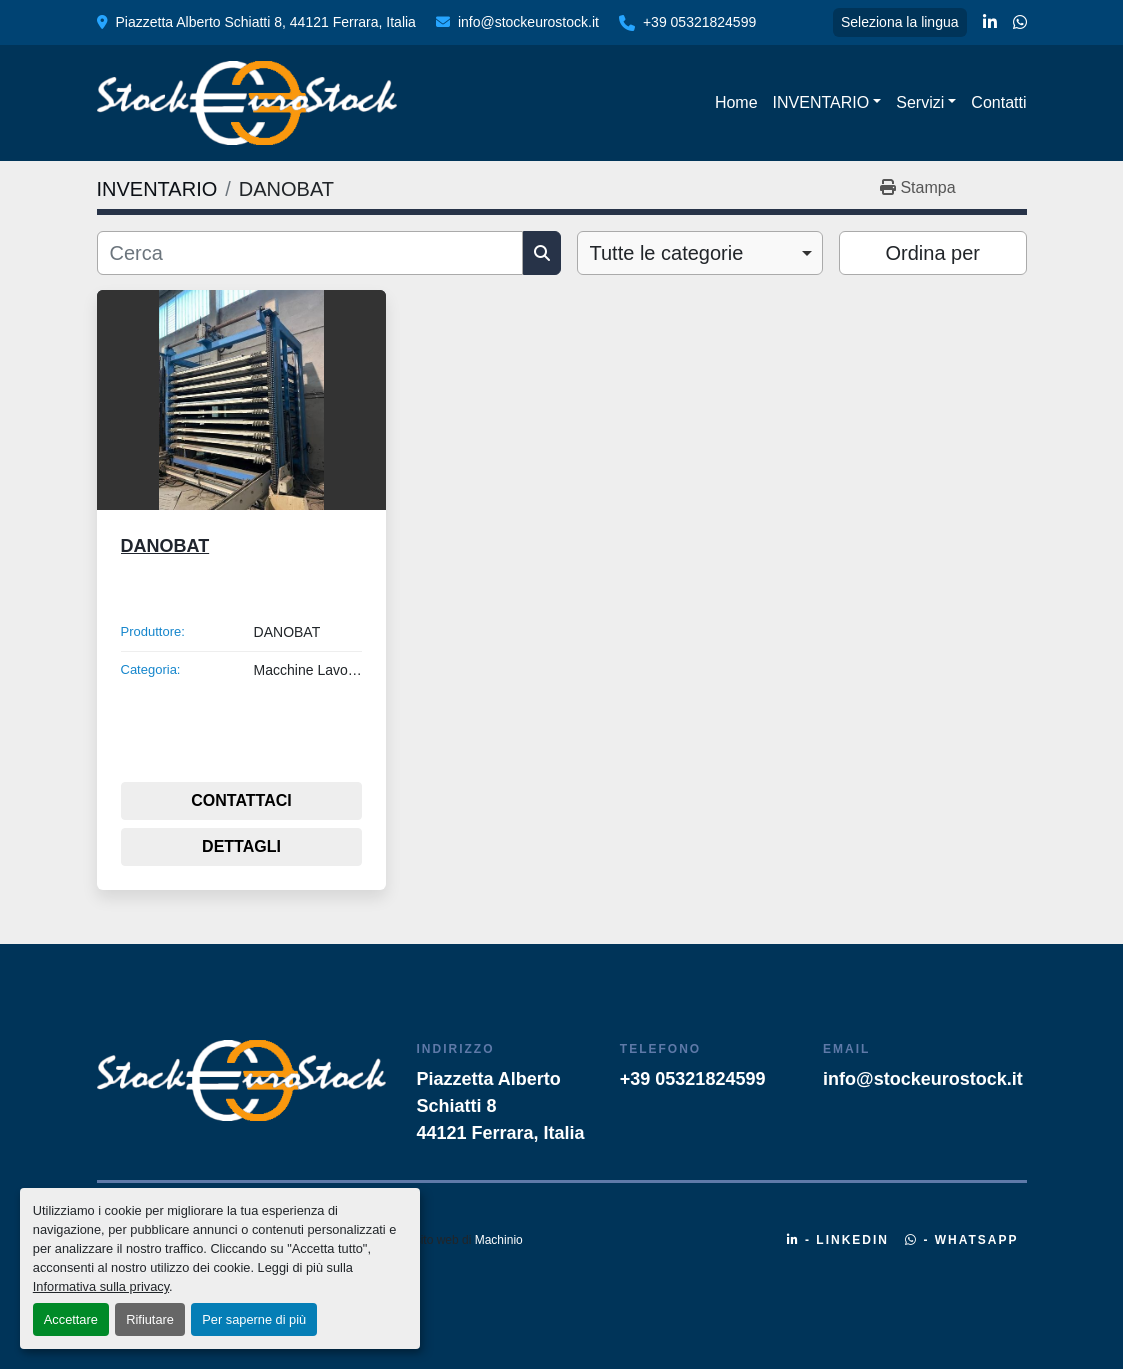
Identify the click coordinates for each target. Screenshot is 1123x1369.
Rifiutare (150, 1319)
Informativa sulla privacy (101, 1286)
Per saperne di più (254, 1319)
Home (736, 102)
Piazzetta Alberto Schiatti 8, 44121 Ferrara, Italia (266, 22)
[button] (827, 103)
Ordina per (933, 253)
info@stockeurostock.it (528, 22)
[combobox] (700, 253)
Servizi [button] (920, 102)
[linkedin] (990, 23)
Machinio (499, 1240)
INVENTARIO (821, 102)
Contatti (998, 102)
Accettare (71, 1319)
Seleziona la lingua (900, 22)
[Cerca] (310, 253)
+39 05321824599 (699, 22)
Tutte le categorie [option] (667, 253)
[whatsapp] (1020, 23)
